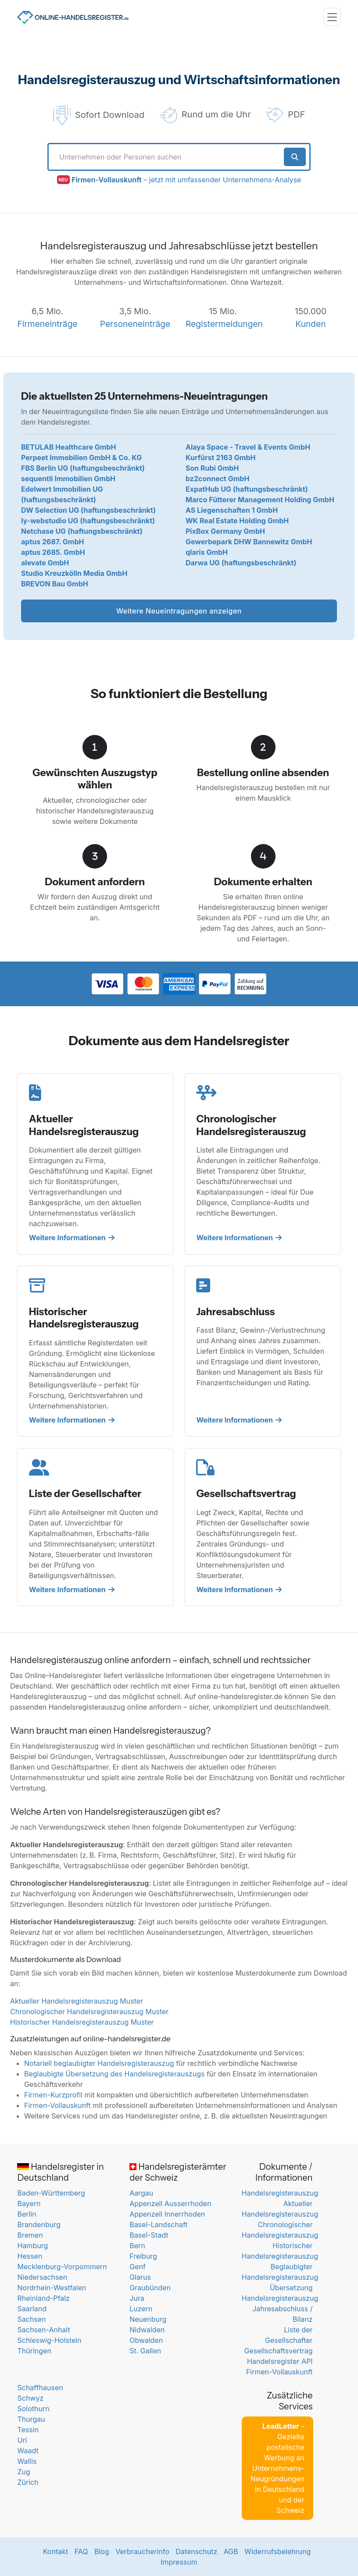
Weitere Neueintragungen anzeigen (179, 611)
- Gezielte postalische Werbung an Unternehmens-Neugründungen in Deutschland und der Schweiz (277, 2468)
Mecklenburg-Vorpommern (62, 2266)
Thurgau (31, 2419)
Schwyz (30, 2398)
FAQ (81, 2551)
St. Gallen (145, 2350)
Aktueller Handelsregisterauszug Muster (76, 2001)
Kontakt (55, 2551)
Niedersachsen (42, 2277)
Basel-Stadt (148, 2235)
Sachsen (31, 2319)
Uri (22, 2440)
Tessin (28, 2429)
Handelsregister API (279, 2361)
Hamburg (32, 2245)
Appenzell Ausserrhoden (170, 2203)
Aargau (141, 2193)
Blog (101, 2551)
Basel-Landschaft (158, 2224)
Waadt (27, 2450)
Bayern (28, 2203)
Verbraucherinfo (142, 2551)
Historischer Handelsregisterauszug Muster (82, 2022)
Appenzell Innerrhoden (167, 2214)
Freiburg (143, 2256)
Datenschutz (196, 2551)
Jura (136, 2298)
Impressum (179, 2562)
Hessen (29, 2256)
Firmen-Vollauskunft (57, 2105)
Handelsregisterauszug (280, 2193)
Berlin (26, 2214)
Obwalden (146, 2340)
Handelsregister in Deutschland (60, 2172)
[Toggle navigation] (332, 17)
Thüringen (34, 2350)
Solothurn (33, 2408)
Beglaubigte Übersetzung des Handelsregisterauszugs (114, 2073)
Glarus (140, 2277)
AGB (231, 2551)
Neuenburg (147, 2319)
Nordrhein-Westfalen (51, 2287)
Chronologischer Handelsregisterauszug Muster (89, 2011)
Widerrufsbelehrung (277, 2551)
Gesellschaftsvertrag (278, 2350)
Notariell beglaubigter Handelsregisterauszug (99, 2063)
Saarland (32, 2308)
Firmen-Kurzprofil (53, 2094)
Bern (137, 2245)
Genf (137, 2266)
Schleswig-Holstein (49, 2340)
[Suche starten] (295, 157)
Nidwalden (147, 2329)
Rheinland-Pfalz (43, 2298)
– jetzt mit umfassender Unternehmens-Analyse (186, 179)
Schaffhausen (40, 2387)
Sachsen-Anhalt (43, 2329)
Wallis (26, 2461)
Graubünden (150, 2287)
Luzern (140, 2308)
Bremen (30, 2235)
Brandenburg (38, 2224)
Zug (23, 2471)
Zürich (27, 2482)
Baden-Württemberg (51, 2193)
